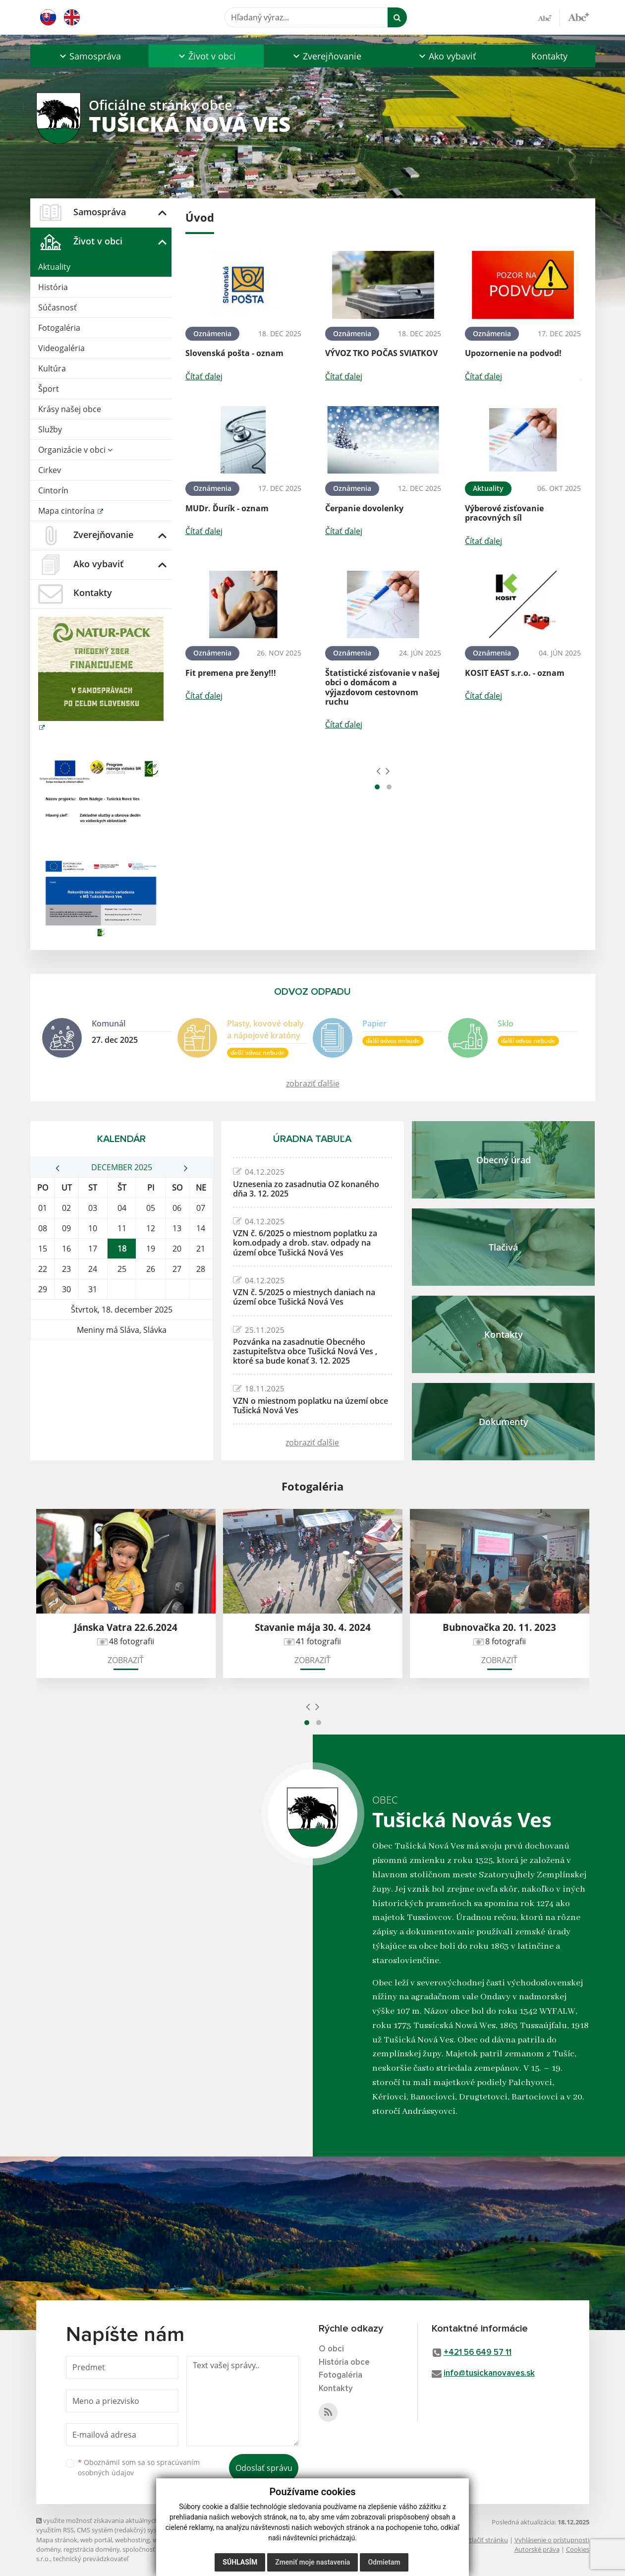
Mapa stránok (56, 2539)
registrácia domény (91, 2549)
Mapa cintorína (67, 510)
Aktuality (54, 266)
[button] (89, 56)
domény (48, 2549)
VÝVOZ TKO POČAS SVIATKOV (381, 353)
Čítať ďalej (204, 376)
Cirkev (49, 470)
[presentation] (378, 770)
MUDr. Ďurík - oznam (227, 508)
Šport (48, 388)
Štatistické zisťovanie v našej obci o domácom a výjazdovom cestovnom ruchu (382, 687)
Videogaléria (61, 348)
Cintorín (53, 490)
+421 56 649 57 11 (477, 2352)
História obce (344, 2362)
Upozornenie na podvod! (513, 353)
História (53, 287)
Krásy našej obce (69, 409)
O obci (331, 2349)
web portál (96, 2539)
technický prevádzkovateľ (90, 2558)
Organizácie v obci (75, 449)
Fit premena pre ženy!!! (230, 672)
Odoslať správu (263, 2467)
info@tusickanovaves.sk (489, 2373)
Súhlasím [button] (240, 2562)
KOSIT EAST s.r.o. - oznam (515, 672)
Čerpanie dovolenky (364, 508)
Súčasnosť (57, 307)
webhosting (132, 2539)
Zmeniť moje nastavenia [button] (312, 2562)
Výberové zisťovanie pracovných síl (504, 513)
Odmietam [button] (384, 2562)
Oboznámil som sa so (139, 2467)
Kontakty (549, 56)
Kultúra (52, 368)
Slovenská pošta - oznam (234, 353)
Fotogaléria (59, 327)
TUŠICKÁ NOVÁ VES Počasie (121, 1377)
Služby (50, 429)
